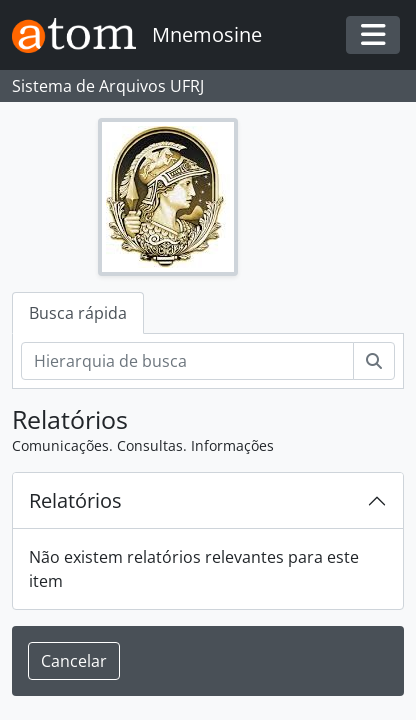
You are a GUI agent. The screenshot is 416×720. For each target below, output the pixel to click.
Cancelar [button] (74, 661)
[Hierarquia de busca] (187, 361)
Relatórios (75, 500)
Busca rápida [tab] (78, 313)
